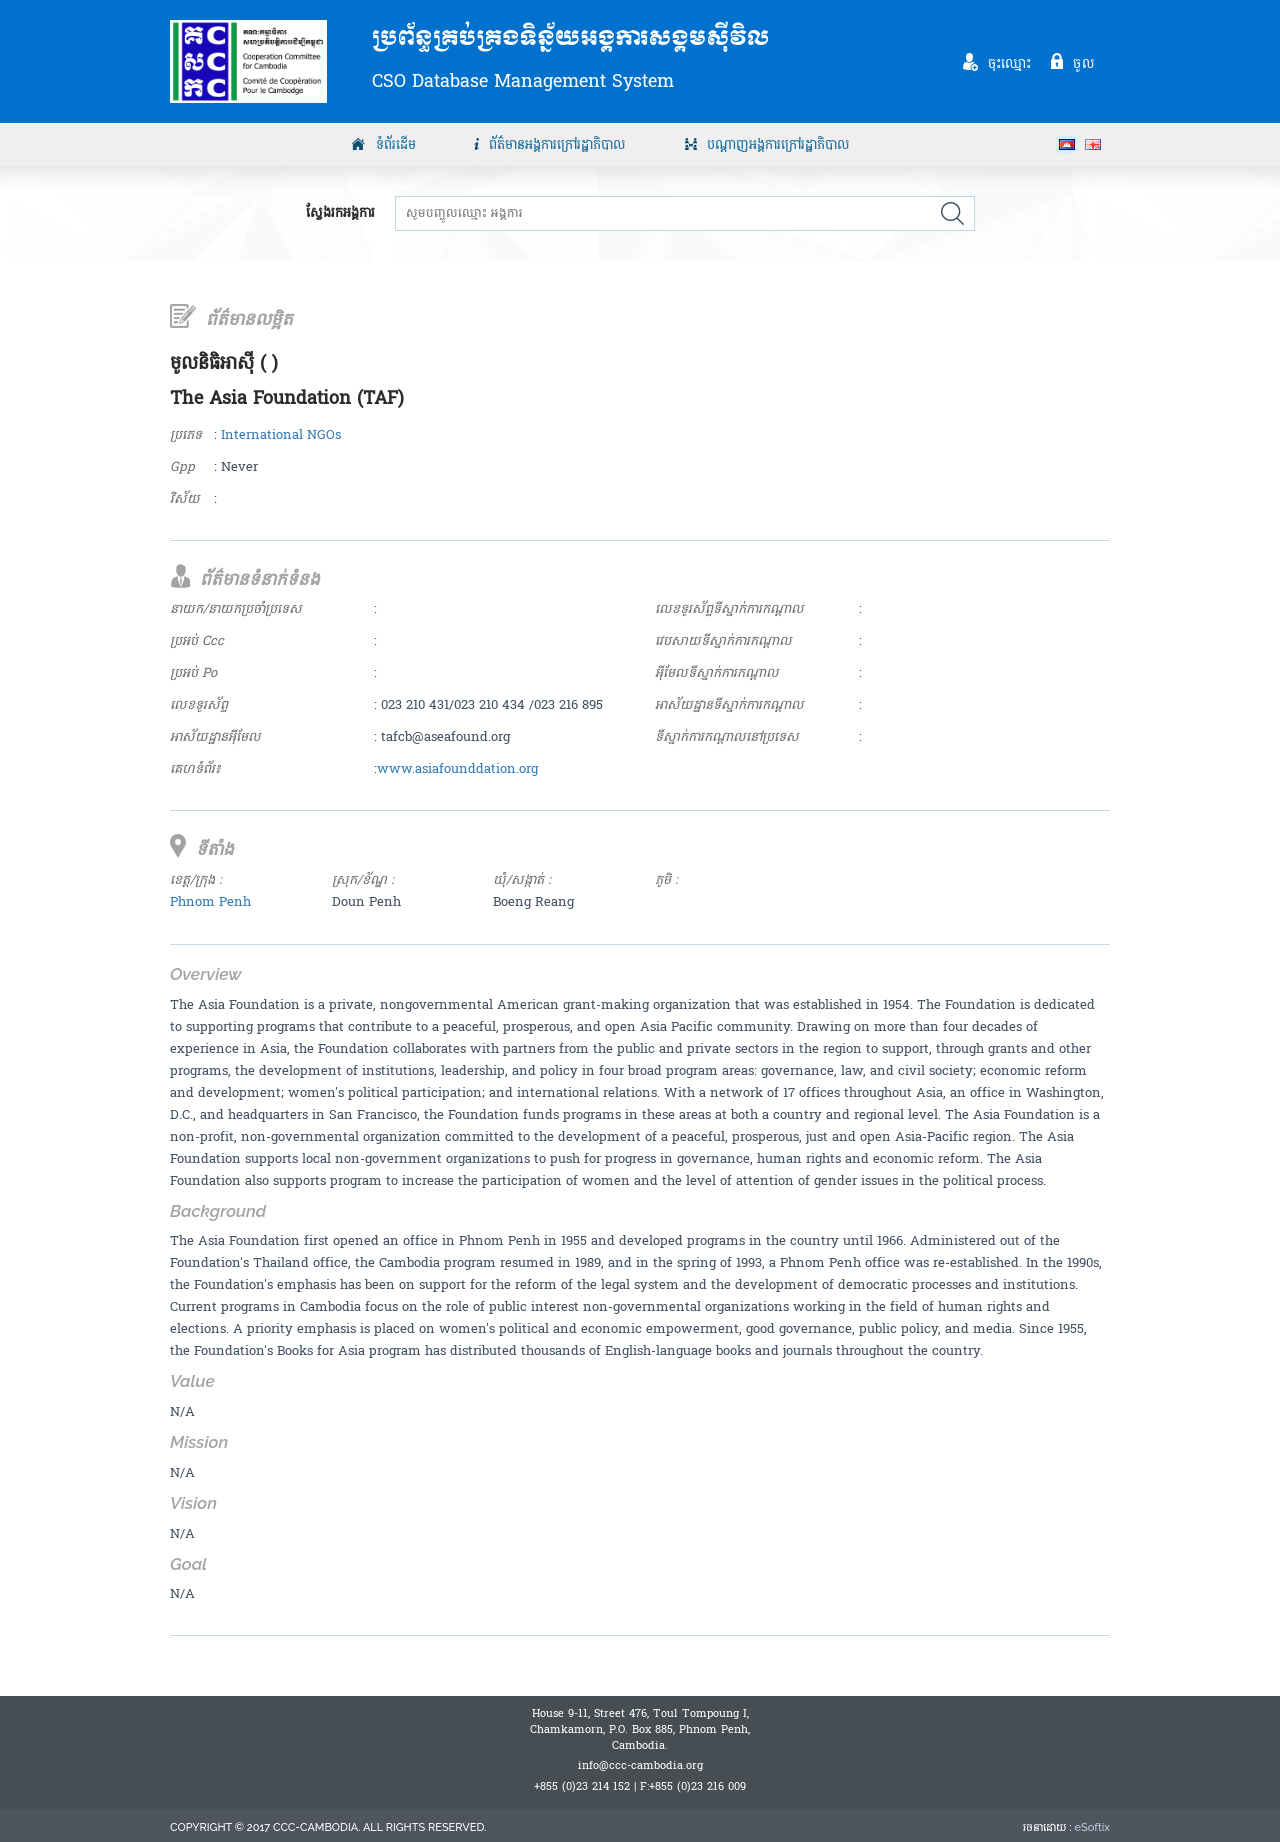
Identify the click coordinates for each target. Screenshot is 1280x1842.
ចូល (1084, 63)
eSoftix (1092, 1827)
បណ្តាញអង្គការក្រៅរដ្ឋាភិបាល (778, 145)
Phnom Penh (210, 902)
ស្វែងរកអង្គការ (340, 213)
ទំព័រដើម (396, 145)
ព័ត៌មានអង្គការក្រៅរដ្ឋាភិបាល (557, 145)
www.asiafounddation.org (457, 769)
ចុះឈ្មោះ (1010, 63)
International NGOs (281, 435)
